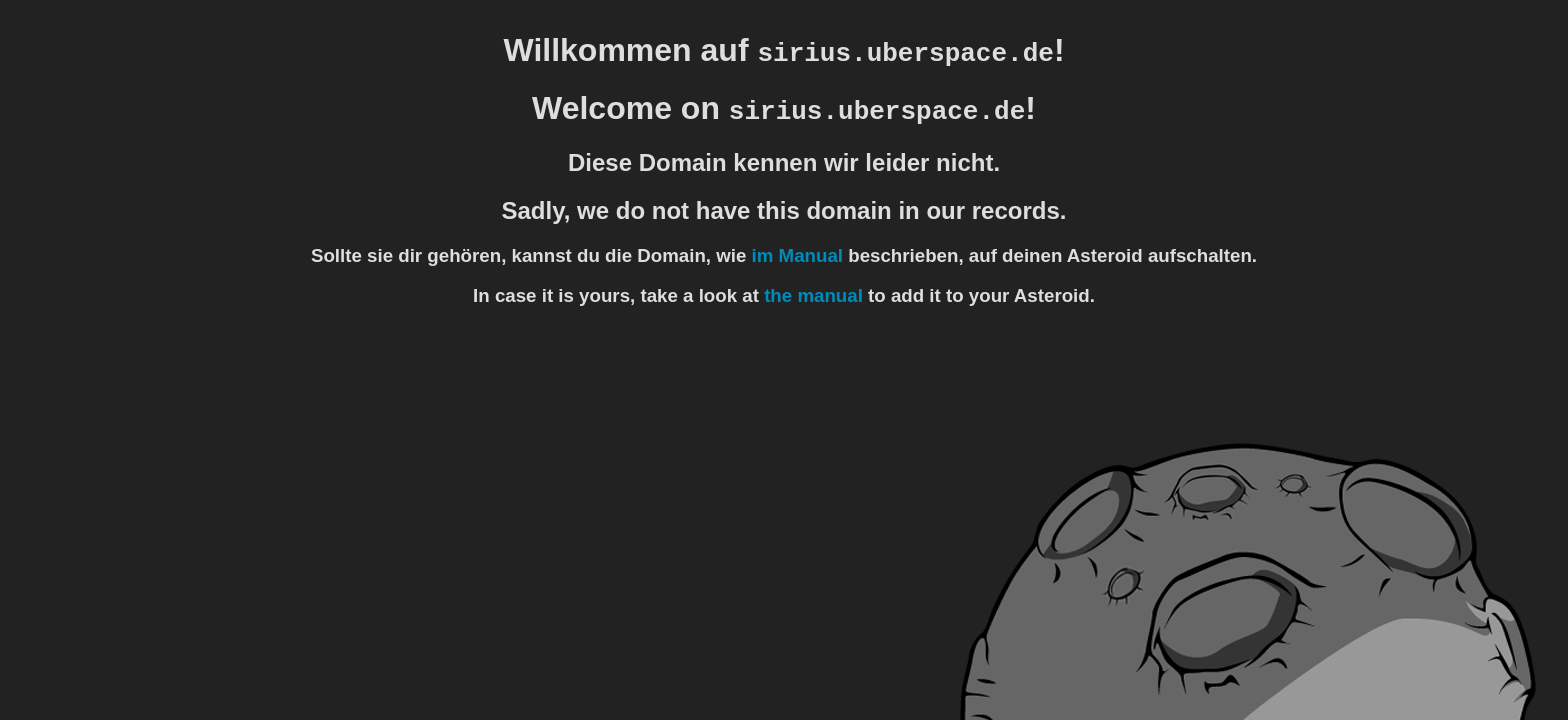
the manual (813, 295)
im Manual (797, 255)
